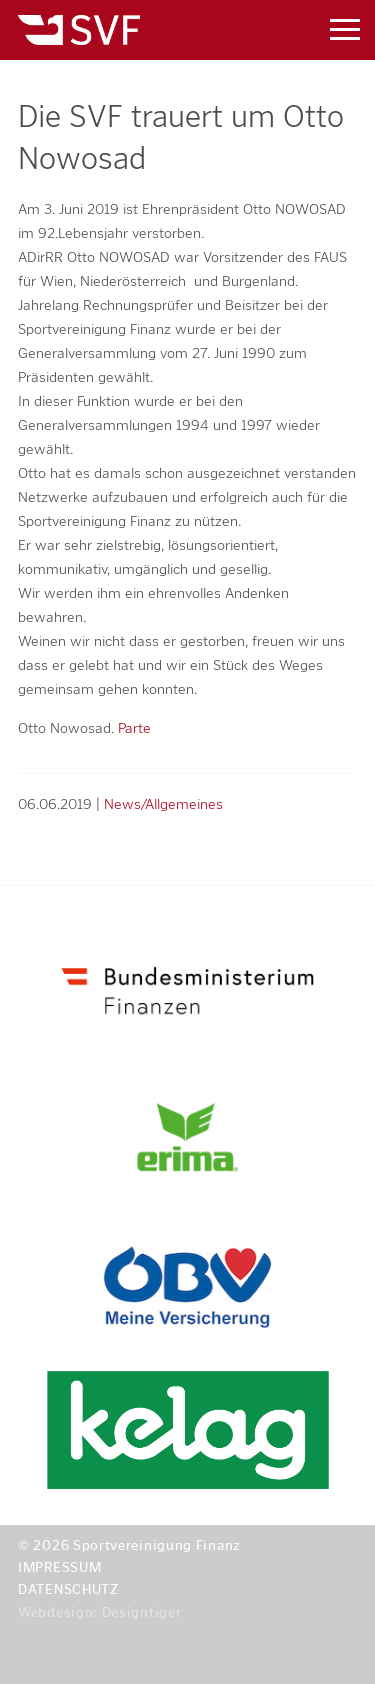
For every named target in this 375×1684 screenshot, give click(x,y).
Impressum (59, 1567)
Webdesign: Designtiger (99, 1612)
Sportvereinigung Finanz (143, 30)
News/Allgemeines (163, 804)
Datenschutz (68, 1589)
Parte (134, 728)
